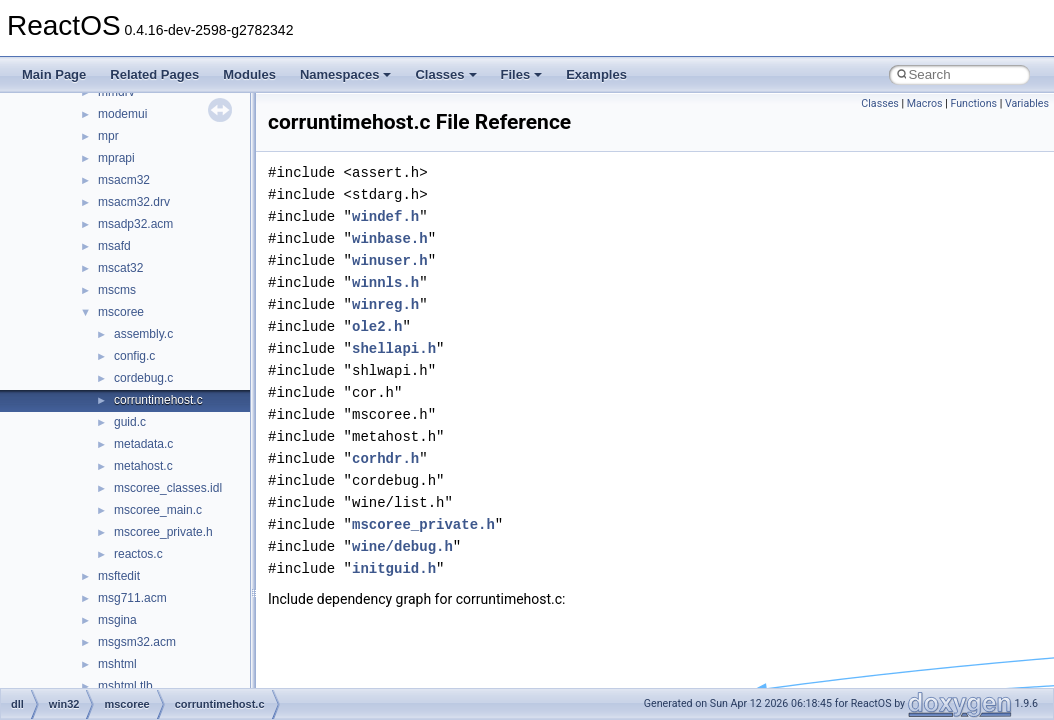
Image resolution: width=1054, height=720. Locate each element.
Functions (973, 103)
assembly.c (143, 334)
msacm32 (124, 180)
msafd (114, 246)
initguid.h (394, 568)
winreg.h (385, 304)
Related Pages (154, 74)
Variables (1027, 103)
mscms (117, 290)
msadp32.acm (135, 224)
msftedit (119, 576)
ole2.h (377, 326)
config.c (134, 356)
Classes (445, 74)
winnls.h (385, 282)
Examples (596, 74)
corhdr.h (385, 458)
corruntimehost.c (158, 400)
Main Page (54, 74)
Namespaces (346, 74)
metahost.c (143, 466)
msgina (117, 620)
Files (522, 74)
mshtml (117, 664)
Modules (249, 74)
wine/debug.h (402, 546)
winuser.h (390, 260)
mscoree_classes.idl (168, 488)
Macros (925, 103)
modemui (122, 114)
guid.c (130, 422)
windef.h (385, 216)
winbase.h (390, 238)
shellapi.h (394, 348)
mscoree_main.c (158, 510)
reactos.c (138, 554)
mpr (108, 136)
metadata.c (143, 444)
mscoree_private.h (163, 532)
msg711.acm (132, 598)
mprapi (116, 158)
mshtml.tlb (125, 686)
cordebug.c (143, 378)
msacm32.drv (134, 202)
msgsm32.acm (137, 642)
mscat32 (120, 268)
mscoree (121, 312)
